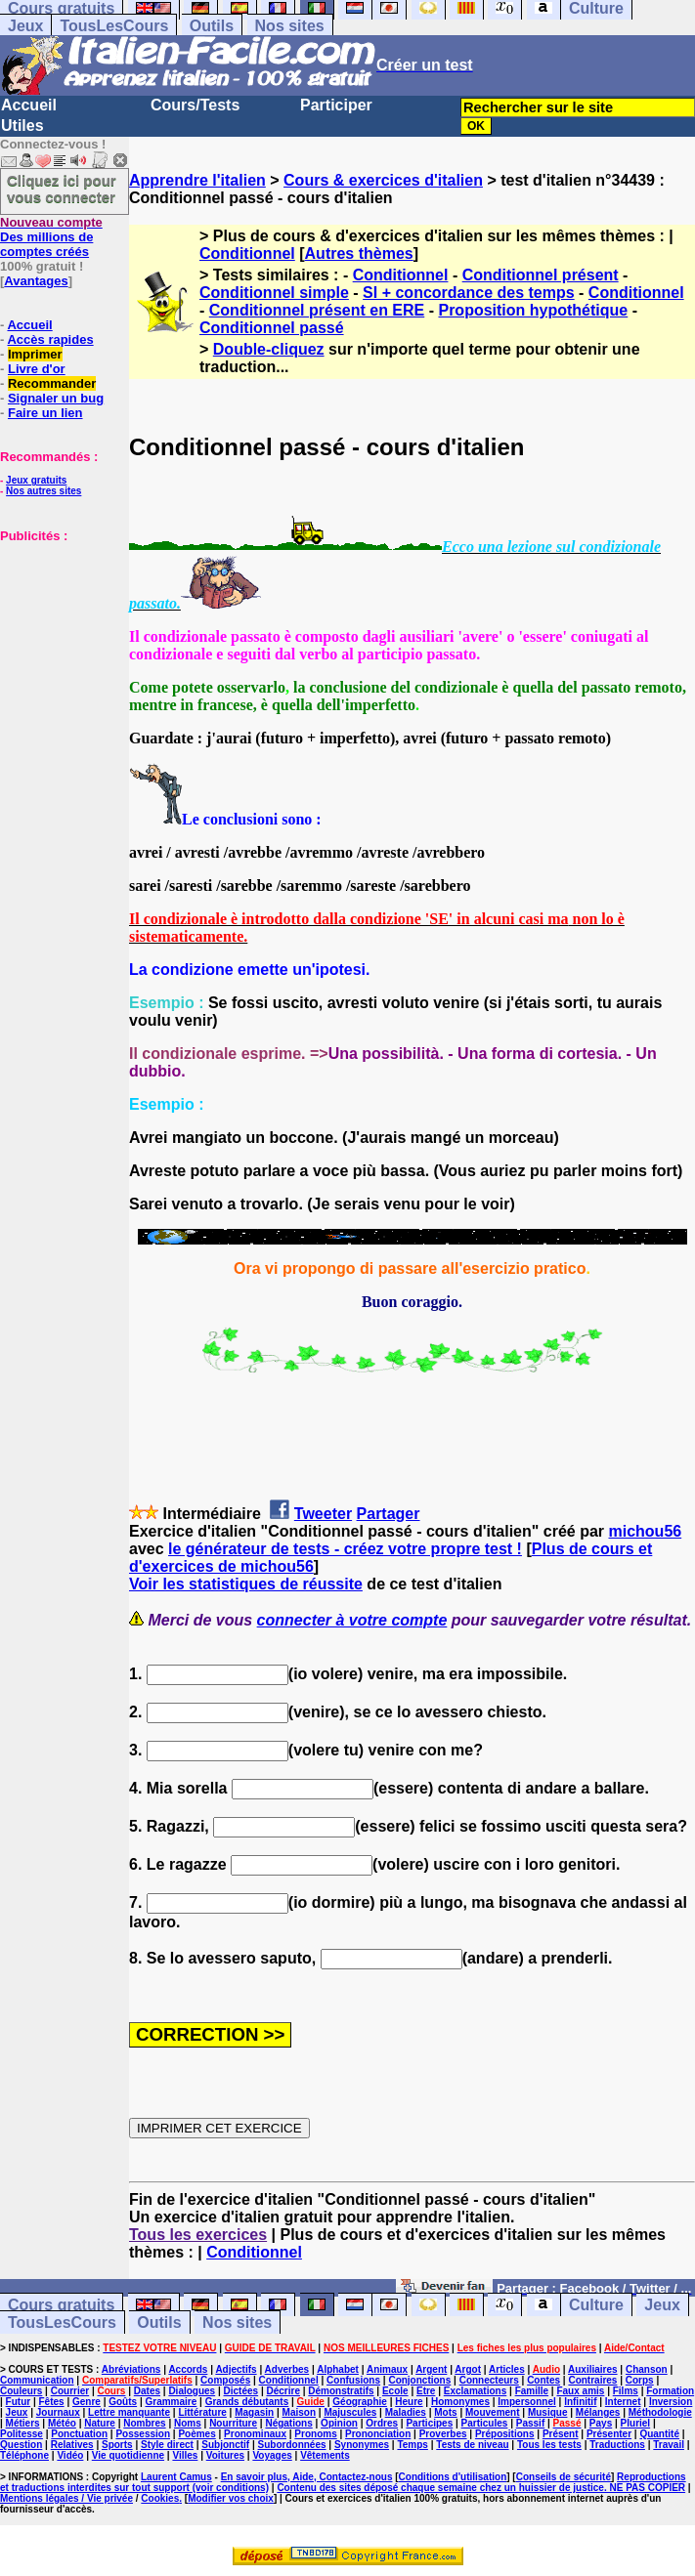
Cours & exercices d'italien (383, 180)
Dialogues (191, 2391)
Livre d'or (36, 368)
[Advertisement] (58, 641)
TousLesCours (114, 26)
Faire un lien (45, 412)
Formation (670, 2391)
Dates (147, 2391)
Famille (531, 2391)
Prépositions (505, 2433)
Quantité (659, 2433)
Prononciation (378, 2433)
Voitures (225, 2455)
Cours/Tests (195, 105)
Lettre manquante (129, 2412)
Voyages (271, 2455)
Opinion (339, 2423)
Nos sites (290, 26)
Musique (548, 2412)
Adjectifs (235, 2369)
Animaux (387, 2369)
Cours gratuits (61, 2305)
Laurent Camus (176, 2476)
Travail (668, 2444)
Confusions (353, 2380)
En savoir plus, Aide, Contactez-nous (307, 2476)
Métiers (23, 2423)
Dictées (241, 2391)
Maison (299, 2412)
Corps (640, 2380)
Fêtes (51, 2401)
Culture (596, 2305)
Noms (187, 2423)
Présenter (608, 2433)
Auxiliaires (593, 2369)
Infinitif (580, 2401)
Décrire (282, 2391)
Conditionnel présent (540, 275)
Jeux (25, 26)
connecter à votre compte (352, 1620)
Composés (225, 2380)
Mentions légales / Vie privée (66, 2498)
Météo (62, 2423)
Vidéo (70, 2455)
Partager (388, 1513)
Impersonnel (526, 2401)
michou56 (644, 1531)
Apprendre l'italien (197, 180)
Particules (484, 2423)
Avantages (35, 281)
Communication (37, 2380)
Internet (623, 2401)
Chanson (647, 2369)
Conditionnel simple (274, 292)
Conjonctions (419, 2380)
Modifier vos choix (231, 2498)
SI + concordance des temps (469, 292)
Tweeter (323, 1513)
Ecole (395, 2391)
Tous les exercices (198, 2234)
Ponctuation (79, 2433)
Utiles (22, 125)
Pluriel (636, 2423)
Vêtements (325, 2455)
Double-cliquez (269, 349)
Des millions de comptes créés (51, 237)
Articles (507, 2369)
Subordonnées (292, 2444)
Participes (429, 2423)
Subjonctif (225, 2444)
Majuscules (350, 2412)
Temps (412, 2444)
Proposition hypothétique (533, 310)
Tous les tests (549, 2444)
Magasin (254, 2412)
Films (625, 2391)
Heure (408, 2401)
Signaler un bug (56, 398)
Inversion (670, 2401)
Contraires (592, 2380)
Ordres (382, 2423)
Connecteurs (489, 2380)
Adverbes (287, 2369)
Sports (117, 2444)
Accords (187, 2369)
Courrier (70, 2391)
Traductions (617, 2444)
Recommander (52, 383)
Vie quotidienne (128, 2455)
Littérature (202, 2412)
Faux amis (580, 2391)
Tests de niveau (472, 2444)
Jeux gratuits (36, 480)
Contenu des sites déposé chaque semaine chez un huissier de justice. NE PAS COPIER (481, 2487)
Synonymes (361, 2444)
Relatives (72, 2444)
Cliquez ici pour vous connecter (61, 188)
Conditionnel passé (271, 327)
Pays (600, 2423)
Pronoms (315, 2433)
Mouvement (492, 2412)
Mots (445, 2412)
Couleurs (21, 2391)
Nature (99, 2423)
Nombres (144, 2423)
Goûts (123, 2401)
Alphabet (338, 2369)
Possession (142, 2433)
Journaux (58, 2412)
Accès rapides (50, 339)
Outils (212, 26)
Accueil (29, 105)
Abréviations (131, 2369)
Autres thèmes (359, 253)
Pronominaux (255, 2433)
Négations (288, 2423)
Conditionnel (247, 253)
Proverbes (443, 2433)
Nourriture (233, 2423)
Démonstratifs (340, 2391)
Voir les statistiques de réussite (246, 1584)
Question (21, 2444)
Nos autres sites (43, 491)
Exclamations (475, 2391)
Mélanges (598, 2412)
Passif (530, 2423)
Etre (425, 2391)
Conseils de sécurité (563, 2476)
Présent (561, 2433)
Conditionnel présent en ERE (316, 310)
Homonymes (460, 2401)
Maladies (405, 2412)
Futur (18, 2401)
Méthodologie (660, 2412)
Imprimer (35, 354)
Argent (431, 2369)
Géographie (359, 2401)
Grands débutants (247, 2401)
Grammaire (170, 2401)
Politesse (21, 2433)
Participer (336, 105)
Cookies (160, 2498)
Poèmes (196, 2433)
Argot (468, 2369)
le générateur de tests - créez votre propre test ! (345, 1549)
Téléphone (24, 2455)
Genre (86, 2401)
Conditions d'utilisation (453, 2476)
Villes (184, 2455)
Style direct (167, 2444)
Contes (543, 2380)
